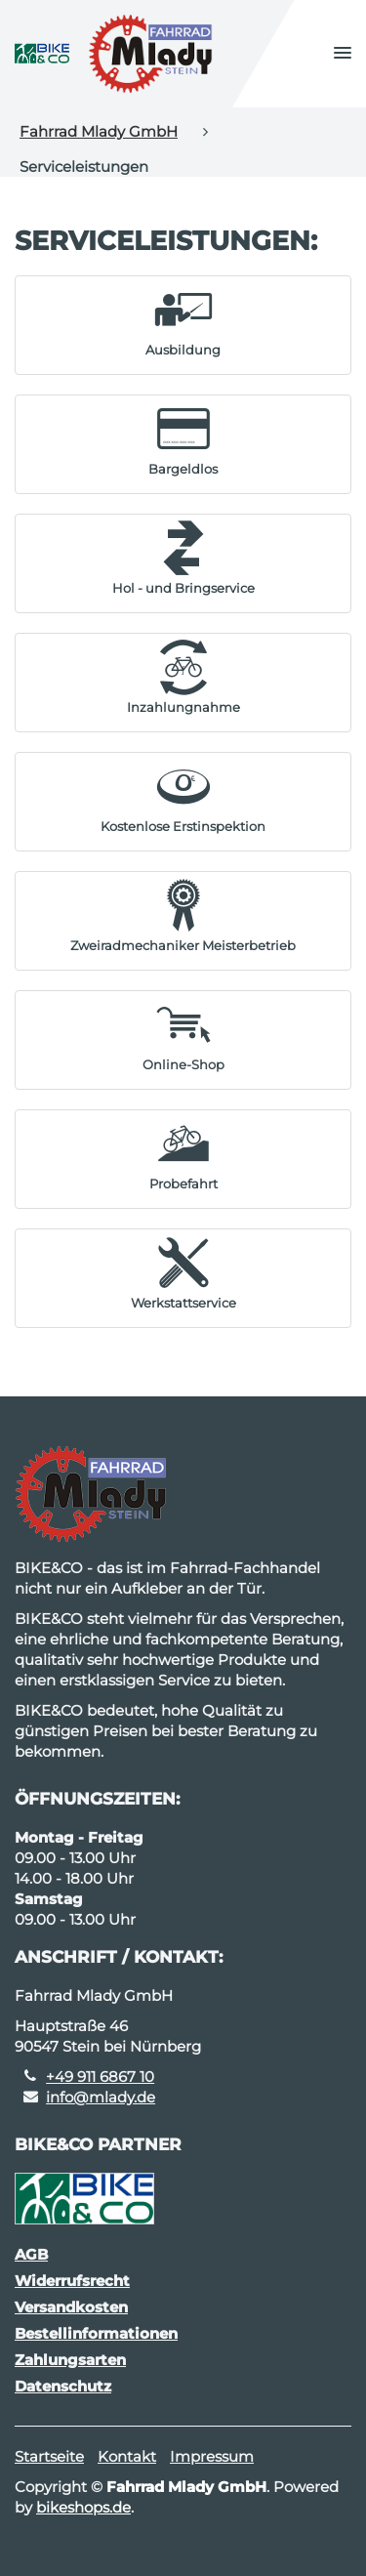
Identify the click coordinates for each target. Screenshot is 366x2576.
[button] (342, 54)
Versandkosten (71, 2307)
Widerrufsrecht (72, 2280)
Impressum (212, 2456)
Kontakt (127, 2456)
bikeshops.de (83, 2507)
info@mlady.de (100, 2097)
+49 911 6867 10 (100, 2076)
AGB (31, 2254)
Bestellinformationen (96, 2333)
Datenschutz (63, 2386)
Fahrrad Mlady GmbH (99, 131)
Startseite (49, 2456)
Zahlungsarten (70, 2359)
